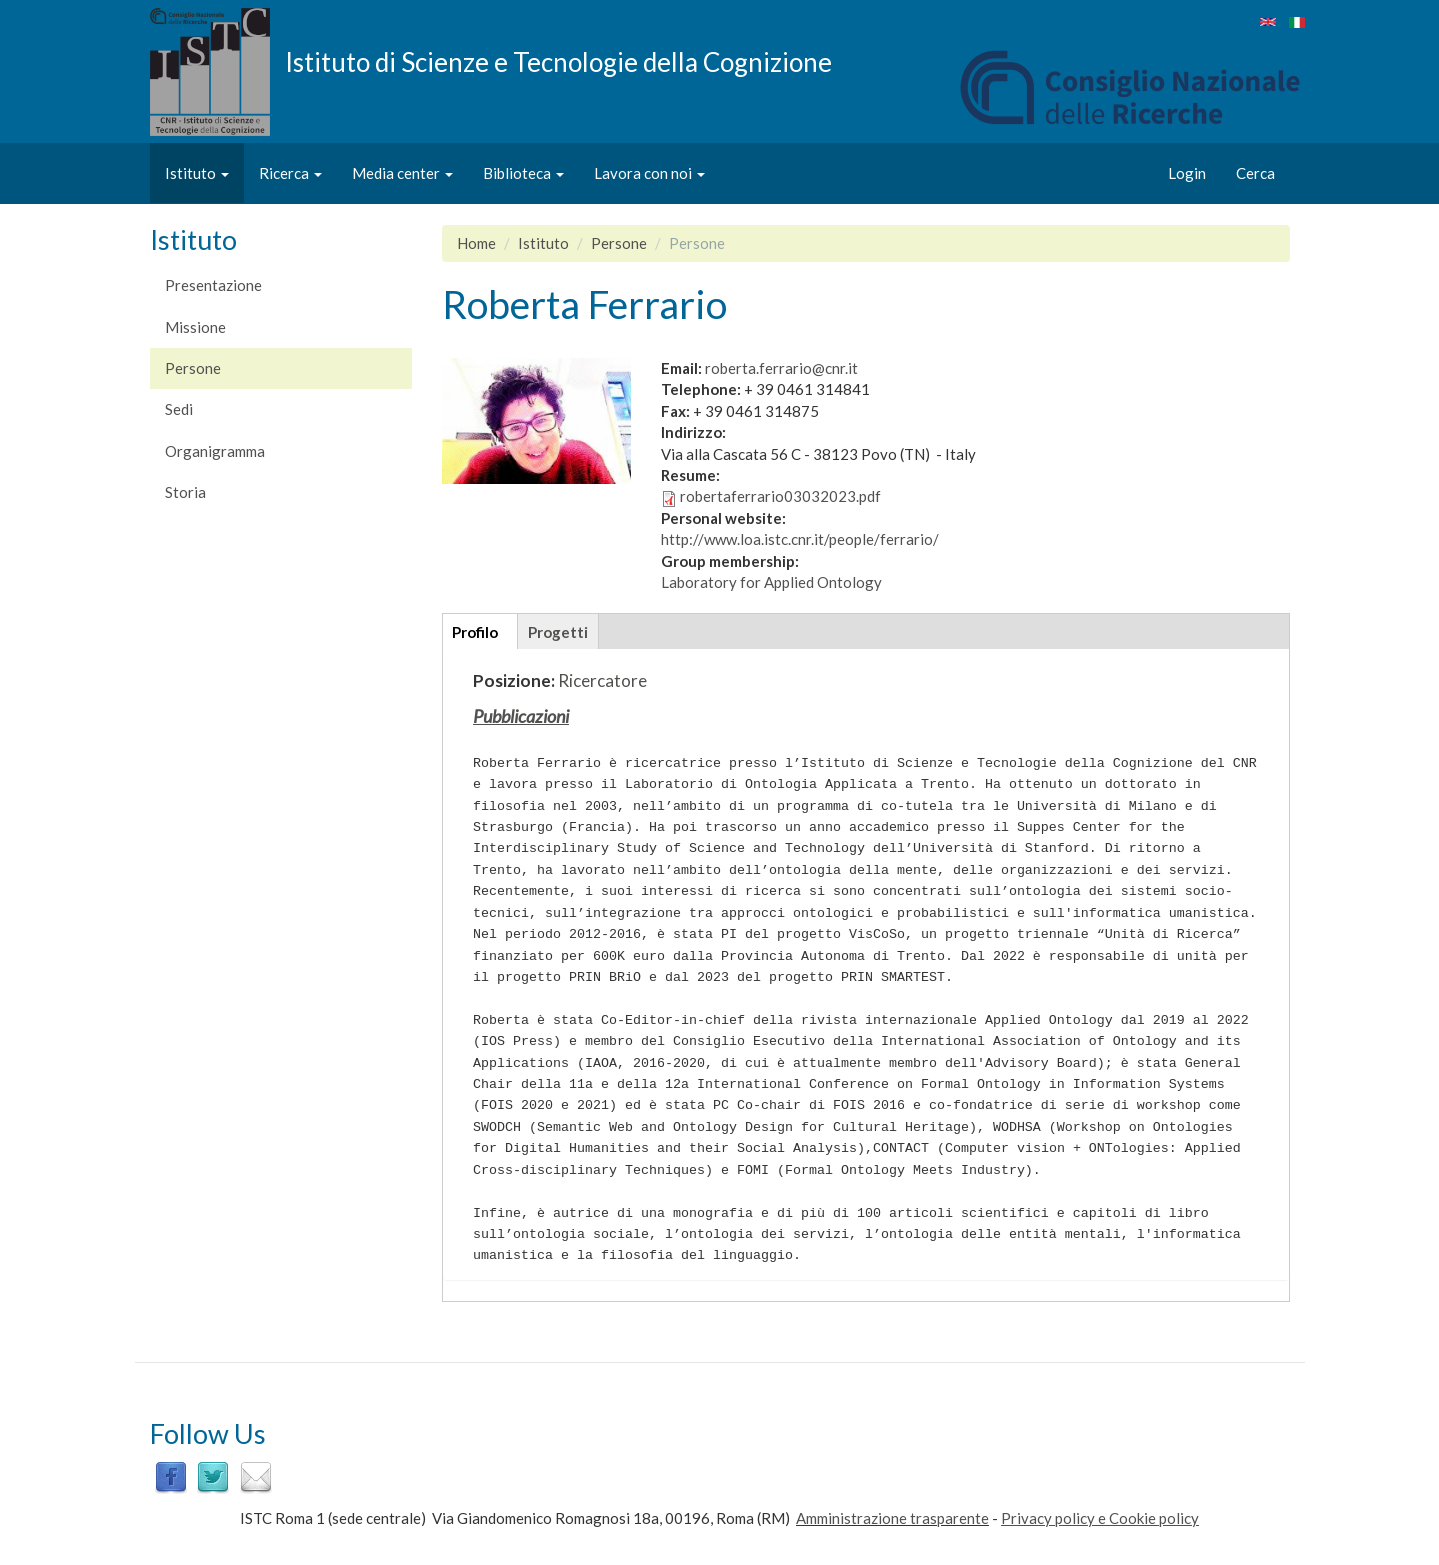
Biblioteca (523, 173)
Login (1187, 173)
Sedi (179, 409)
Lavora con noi (649, 173)
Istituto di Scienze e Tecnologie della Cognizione (558, 61)
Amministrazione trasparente (892, 1518)
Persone (193, 368)
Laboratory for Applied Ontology (771, 582)
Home (476, 243)
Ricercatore (602, 680)
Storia (185, 492)
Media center (402, 173)
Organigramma (215, 451)
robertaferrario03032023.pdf (780, 496)
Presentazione (213, 285)
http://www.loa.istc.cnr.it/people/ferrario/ (800, 539)
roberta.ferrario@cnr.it (781, 368)
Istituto (197, 173)
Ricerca (290, 173)
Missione (195, 327)
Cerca (1255, 173)
